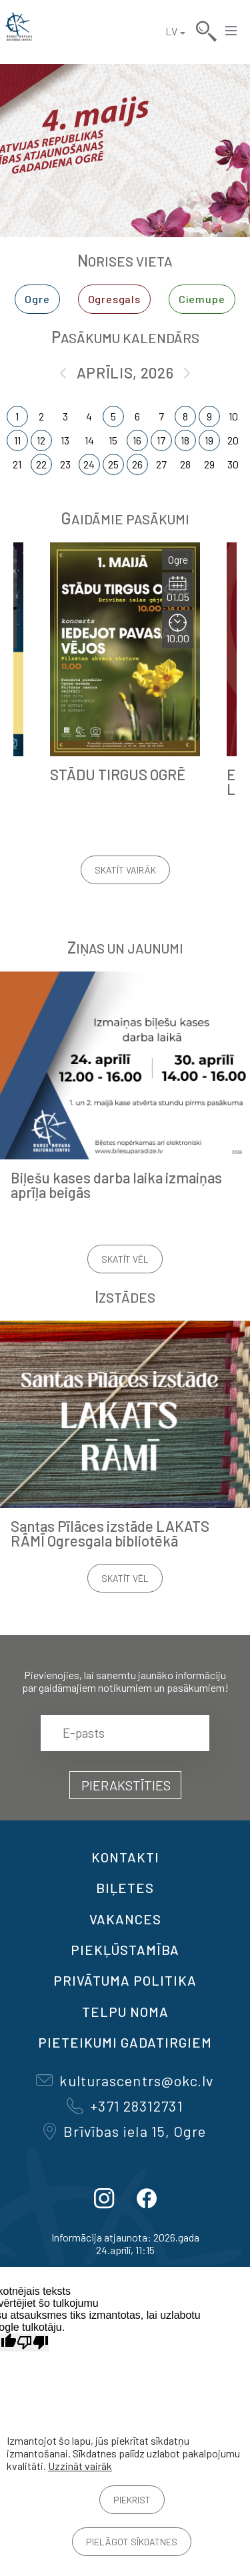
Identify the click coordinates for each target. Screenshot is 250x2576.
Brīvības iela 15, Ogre (124, 2131)
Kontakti (125, 1857)
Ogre (37, 299)
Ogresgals (114, 299)
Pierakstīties (126, 1785)
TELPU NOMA (125, 2012)
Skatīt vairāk (125, 870)
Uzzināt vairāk (80, 2465)
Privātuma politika (125, 1980)
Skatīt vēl (125, 1259)
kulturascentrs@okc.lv (124, 2080)
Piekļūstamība (125, 1950)
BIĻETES (125, 1888)
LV (171, 31)
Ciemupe (202, 299)
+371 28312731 (125, 2105)
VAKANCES (125, 1919)
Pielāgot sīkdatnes (131, 2541)
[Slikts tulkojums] (33, 2342)
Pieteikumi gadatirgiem (125, 2042)
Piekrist (132, 2499)
